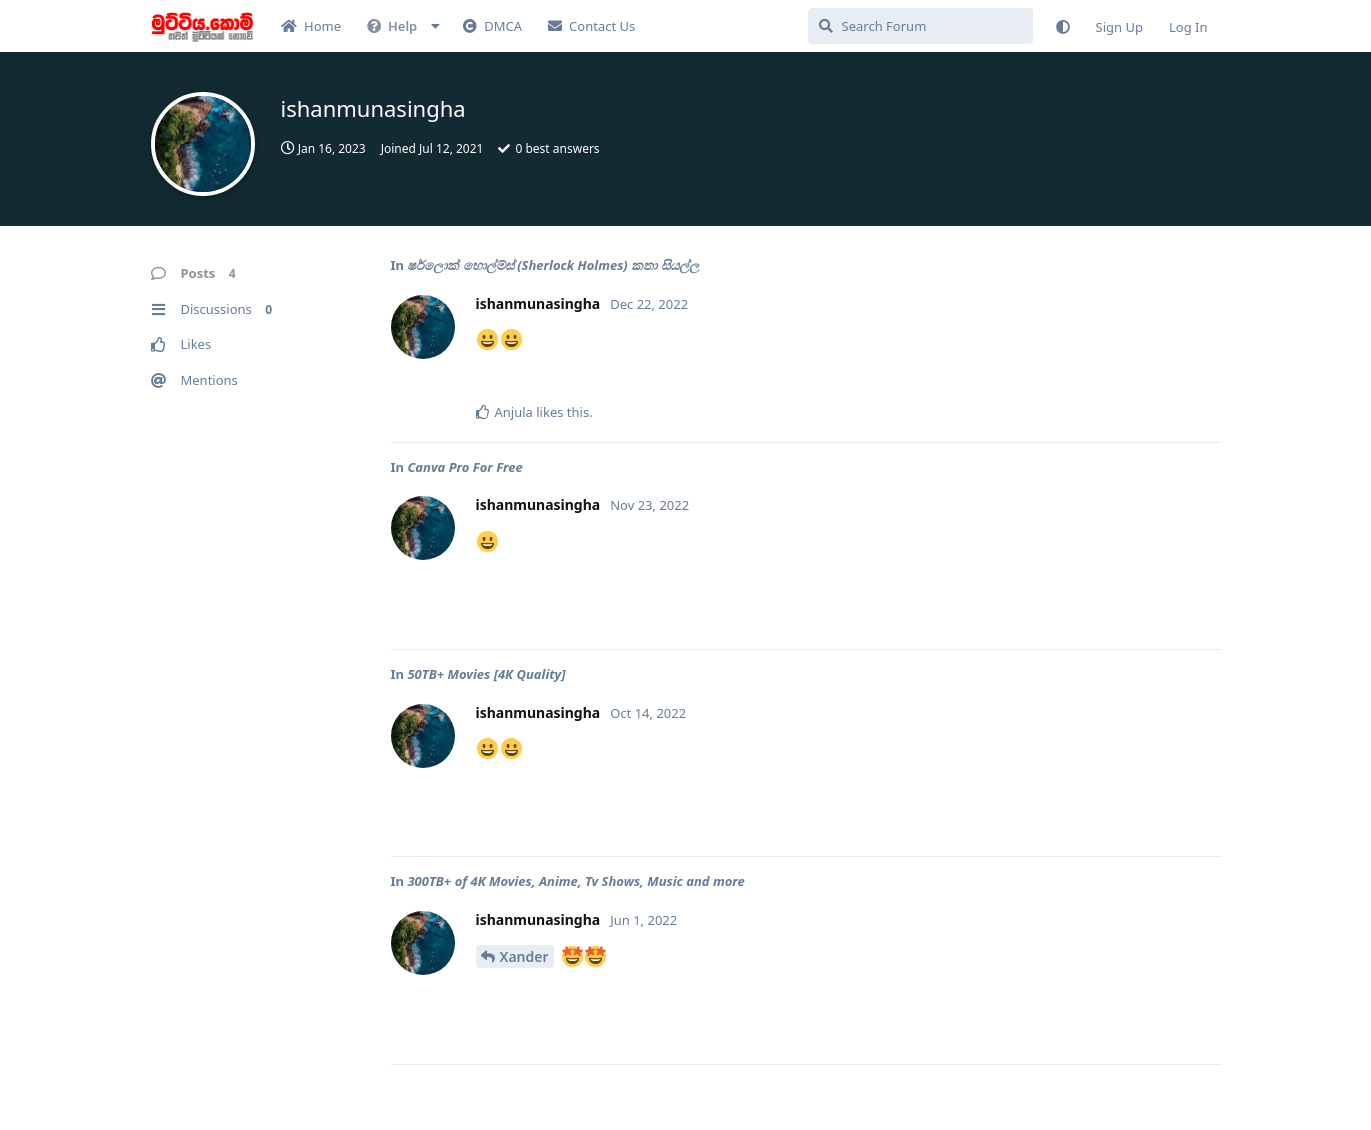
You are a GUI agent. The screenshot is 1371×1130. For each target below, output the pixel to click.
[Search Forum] (920, 26)
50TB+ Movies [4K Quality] (486, 674)
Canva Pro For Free (464, 467)
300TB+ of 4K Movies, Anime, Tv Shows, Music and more (575, 881)
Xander (524, 956)
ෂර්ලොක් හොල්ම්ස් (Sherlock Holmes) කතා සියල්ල (552, 265)
